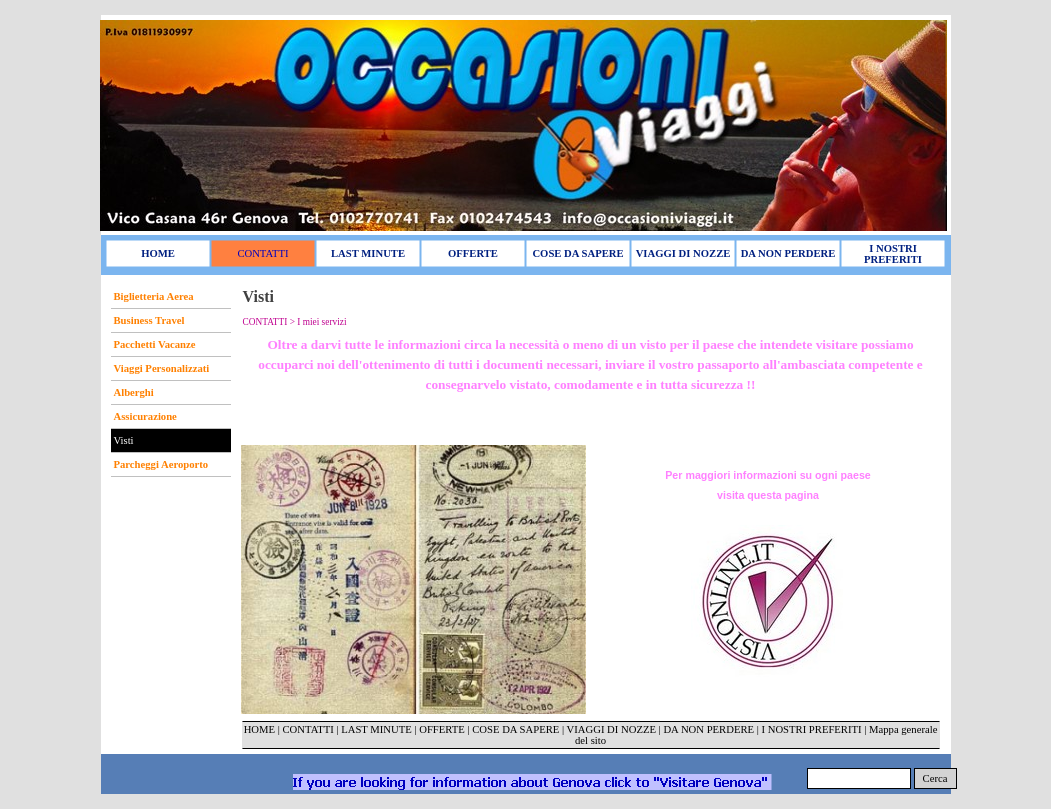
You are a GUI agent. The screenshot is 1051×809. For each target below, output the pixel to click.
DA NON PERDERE (708, 729)
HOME (259, 729)
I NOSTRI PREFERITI (811, 729)
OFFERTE (443, 729)
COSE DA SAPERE (515, 729)
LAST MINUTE (376, 729)
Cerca (935, 778)
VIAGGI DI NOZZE (611, 729)
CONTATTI (307, 729)
